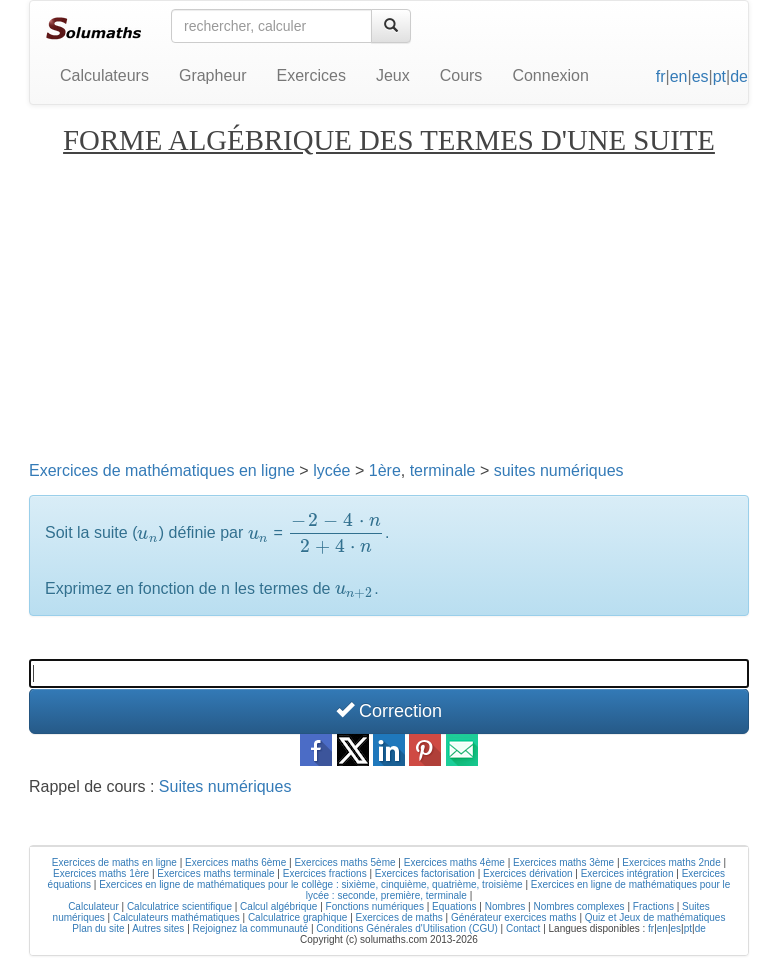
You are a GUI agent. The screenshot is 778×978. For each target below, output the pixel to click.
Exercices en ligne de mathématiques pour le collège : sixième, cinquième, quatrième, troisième (311, 884)
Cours (461, 75)
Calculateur (93, 906)
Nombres (505, 906)
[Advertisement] (389, 307)
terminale (443, 470)
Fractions (653, 906)
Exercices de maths (399, 917)
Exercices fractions (325, 873)
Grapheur (213, 75)
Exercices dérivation (527, 873)
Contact (523, 928)
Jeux (393, 75)
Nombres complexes (578, 906)
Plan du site (98, 928)
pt (719, 76)
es (700, 76)
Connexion (550, 75)
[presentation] (147, 533)
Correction (389, 710)
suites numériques (559, 470)
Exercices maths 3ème (563, 862)
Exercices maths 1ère (101, 873)
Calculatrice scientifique (179, 906)
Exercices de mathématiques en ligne (162, 470)
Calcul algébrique (278, 906)
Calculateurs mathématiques (176, 917)
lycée (331, 470)
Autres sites (158, 928)
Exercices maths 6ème (235, 862)
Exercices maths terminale (215, 873)
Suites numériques (225, 786)
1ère (385, 470)
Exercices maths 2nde (671, 862)
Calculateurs (104, 75)
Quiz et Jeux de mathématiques (655, 917)
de (739, 76)
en (679, 76)
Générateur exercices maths (514, 917)
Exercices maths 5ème (344, 862)
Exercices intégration (627, 873)
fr (661, 76)
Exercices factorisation (425, 873)
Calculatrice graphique (298, 917)
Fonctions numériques (375, 906)
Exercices (311, 75)
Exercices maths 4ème (454, 862)
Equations (454, 906)
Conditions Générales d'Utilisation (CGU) (406, 928)
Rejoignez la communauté (251, 928)
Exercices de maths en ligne (114, 862)
